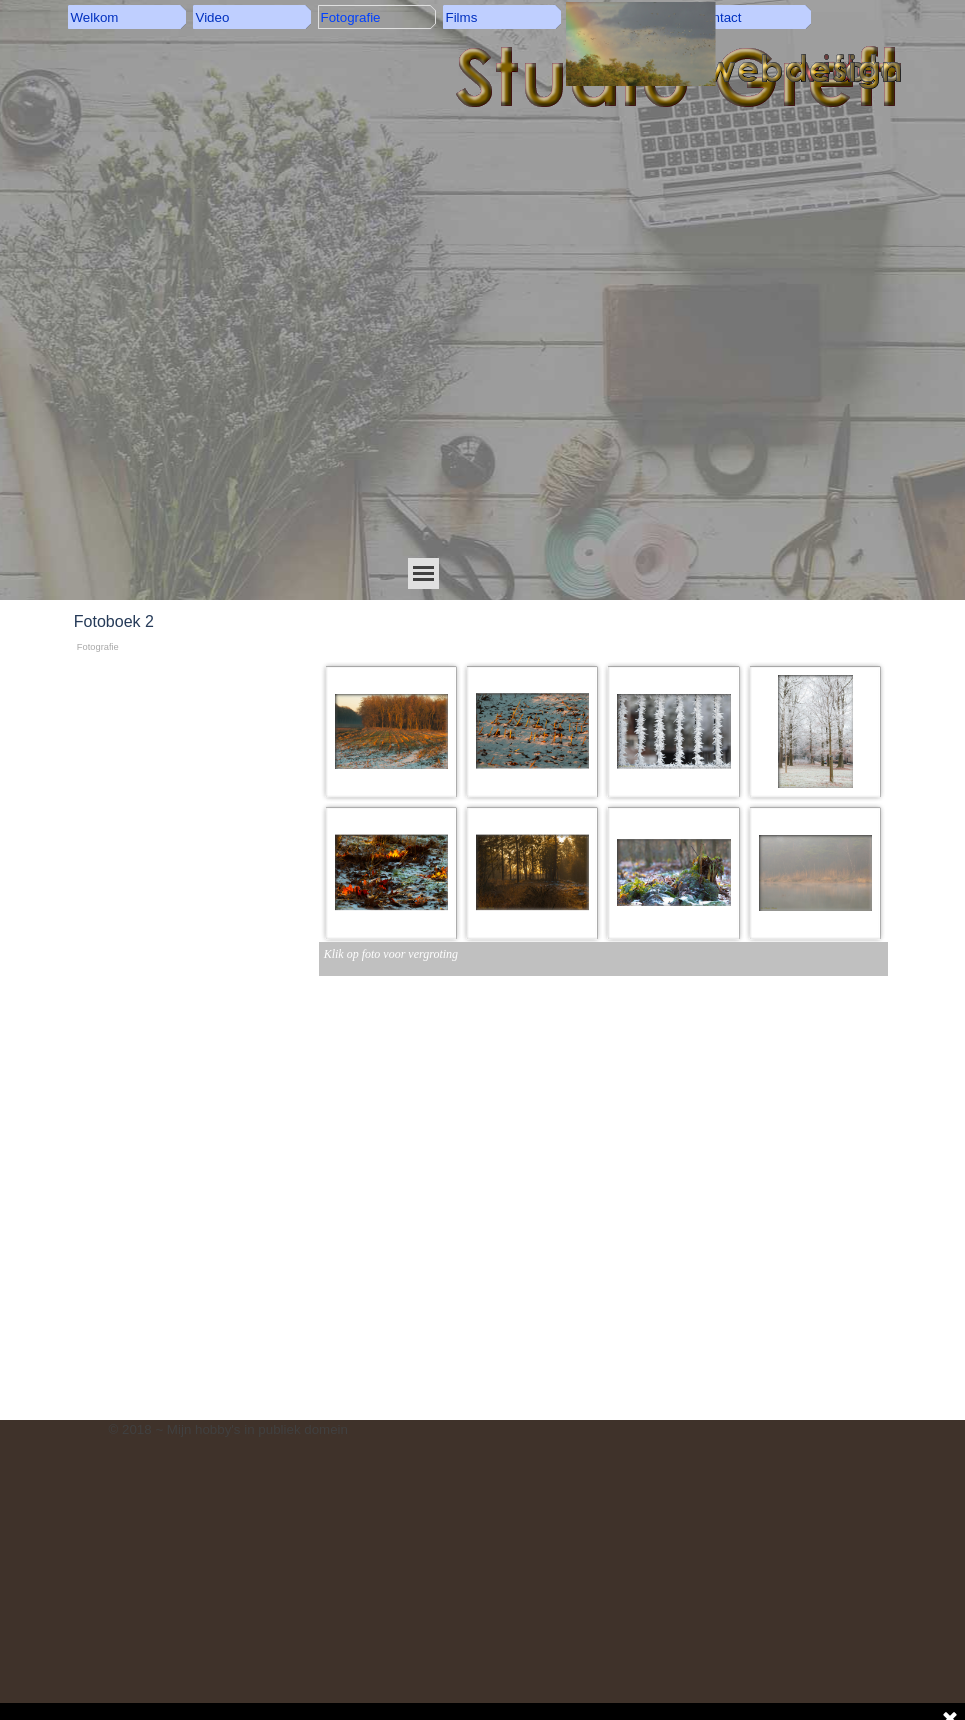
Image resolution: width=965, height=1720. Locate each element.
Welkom (95, 17)
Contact (719, 17)
